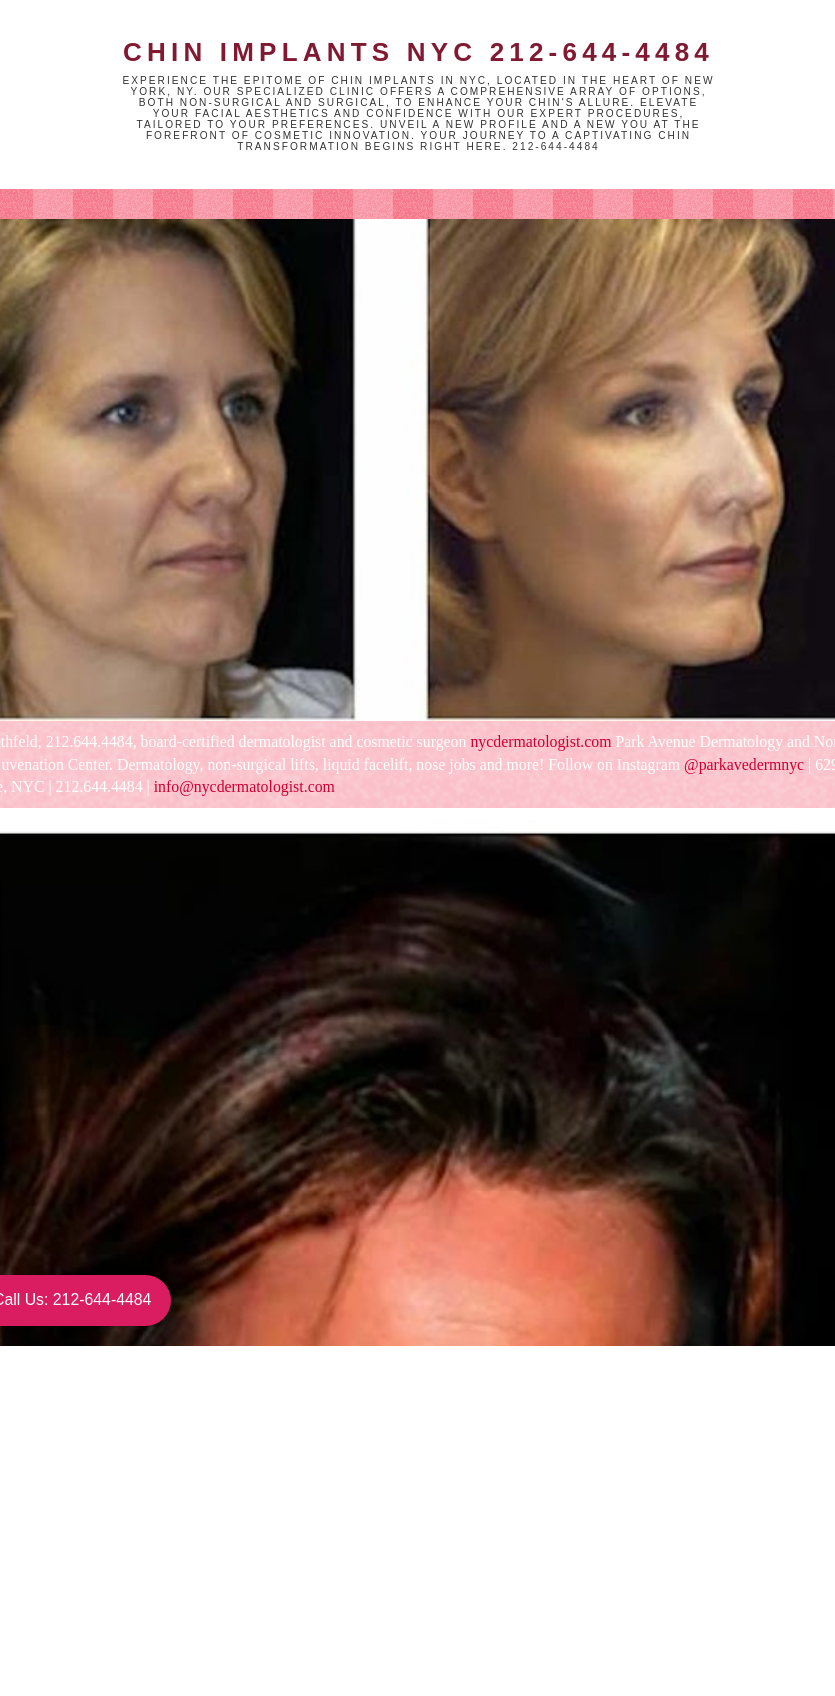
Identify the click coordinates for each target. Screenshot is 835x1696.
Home (295, 1594)
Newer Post (118, 1594)
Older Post (469, 1594)
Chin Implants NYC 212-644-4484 (418, 52)
